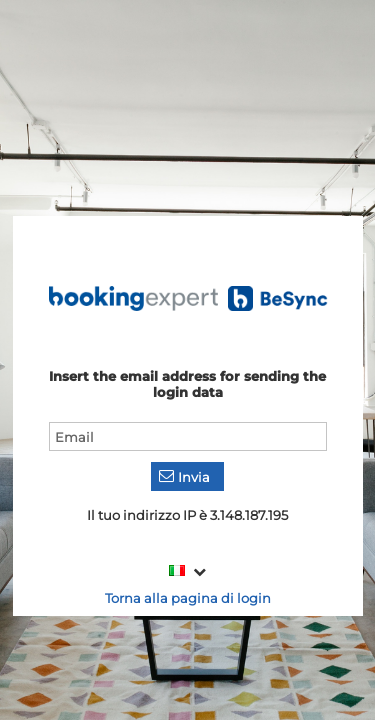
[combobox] (187, 571)
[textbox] (188, 436)
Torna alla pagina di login (188, 598)
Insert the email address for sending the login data (187, 384)
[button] (187, 476)
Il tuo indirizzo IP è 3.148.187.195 (187, 515)
